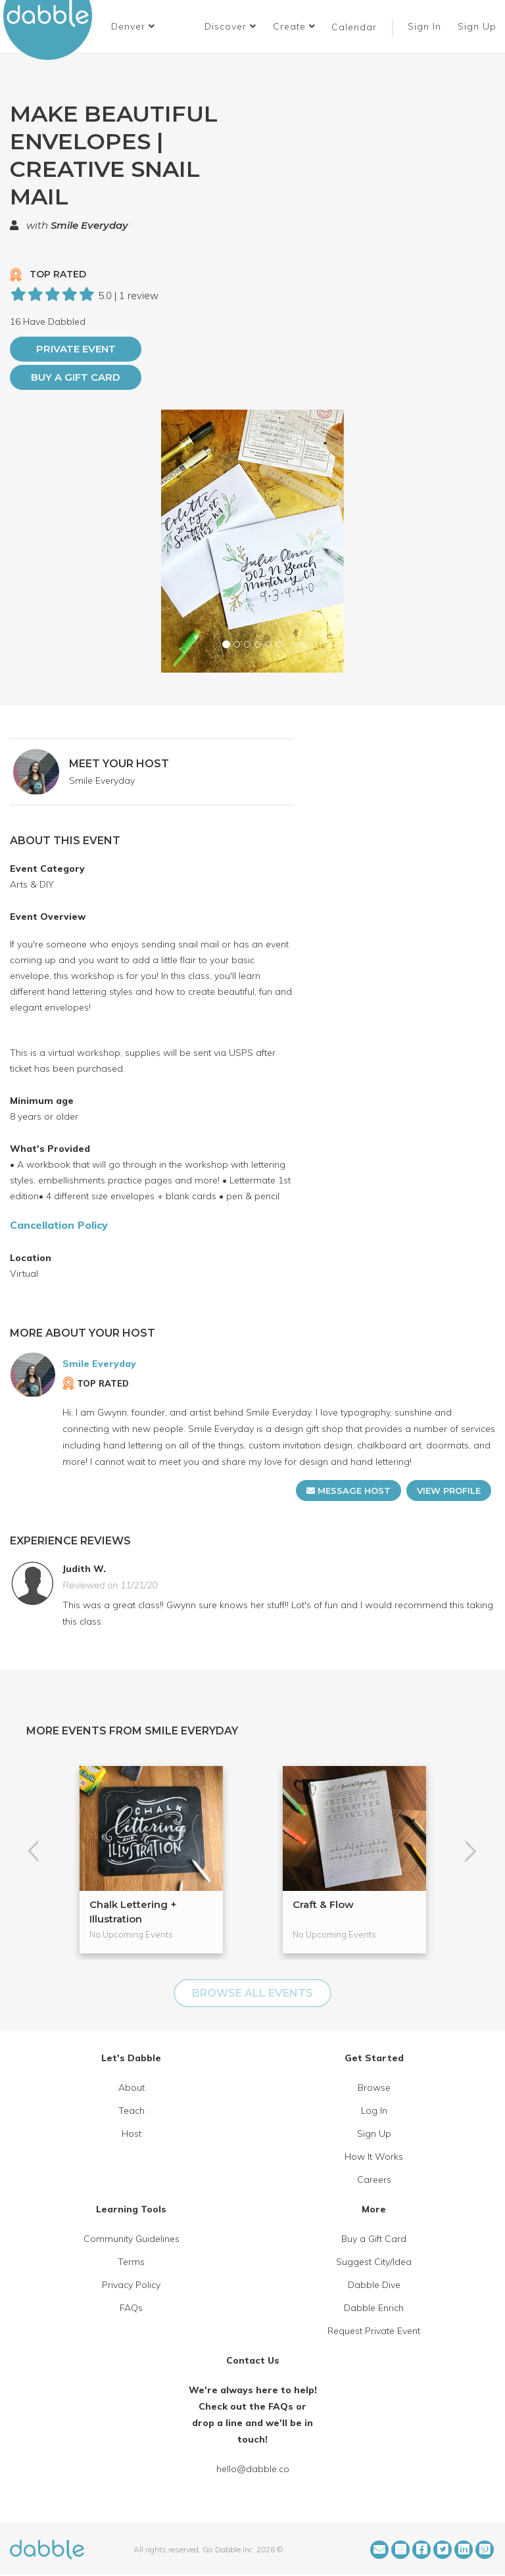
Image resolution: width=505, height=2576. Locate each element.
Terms (131, 2262)
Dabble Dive (374, 2285)
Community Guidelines (132, 2239)
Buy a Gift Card (75, 377)
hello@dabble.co (252, 2469)
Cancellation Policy (59, 1224)
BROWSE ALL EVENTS (252, 1993)
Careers (374, 2179)
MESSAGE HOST (348, 1490)
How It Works (374, 2156)
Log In (374, 2110)
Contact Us (252, 2360)
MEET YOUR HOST (119, 763)
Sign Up (479, 26)
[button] (133, 26)
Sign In (426, 26)
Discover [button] (230, 26)
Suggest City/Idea (374, 2262)
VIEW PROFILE (449, 1490)
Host (131, 2133)
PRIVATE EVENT (76, 349)
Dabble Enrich (374, 2308)
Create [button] (294, 26)
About (131, 2087)
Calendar (354, 27)
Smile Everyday (89, 225)
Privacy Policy (131, 2285)
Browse (374, 2087)
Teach (131, 2110)
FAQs (131, 2308)
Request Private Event (373, 2331)
